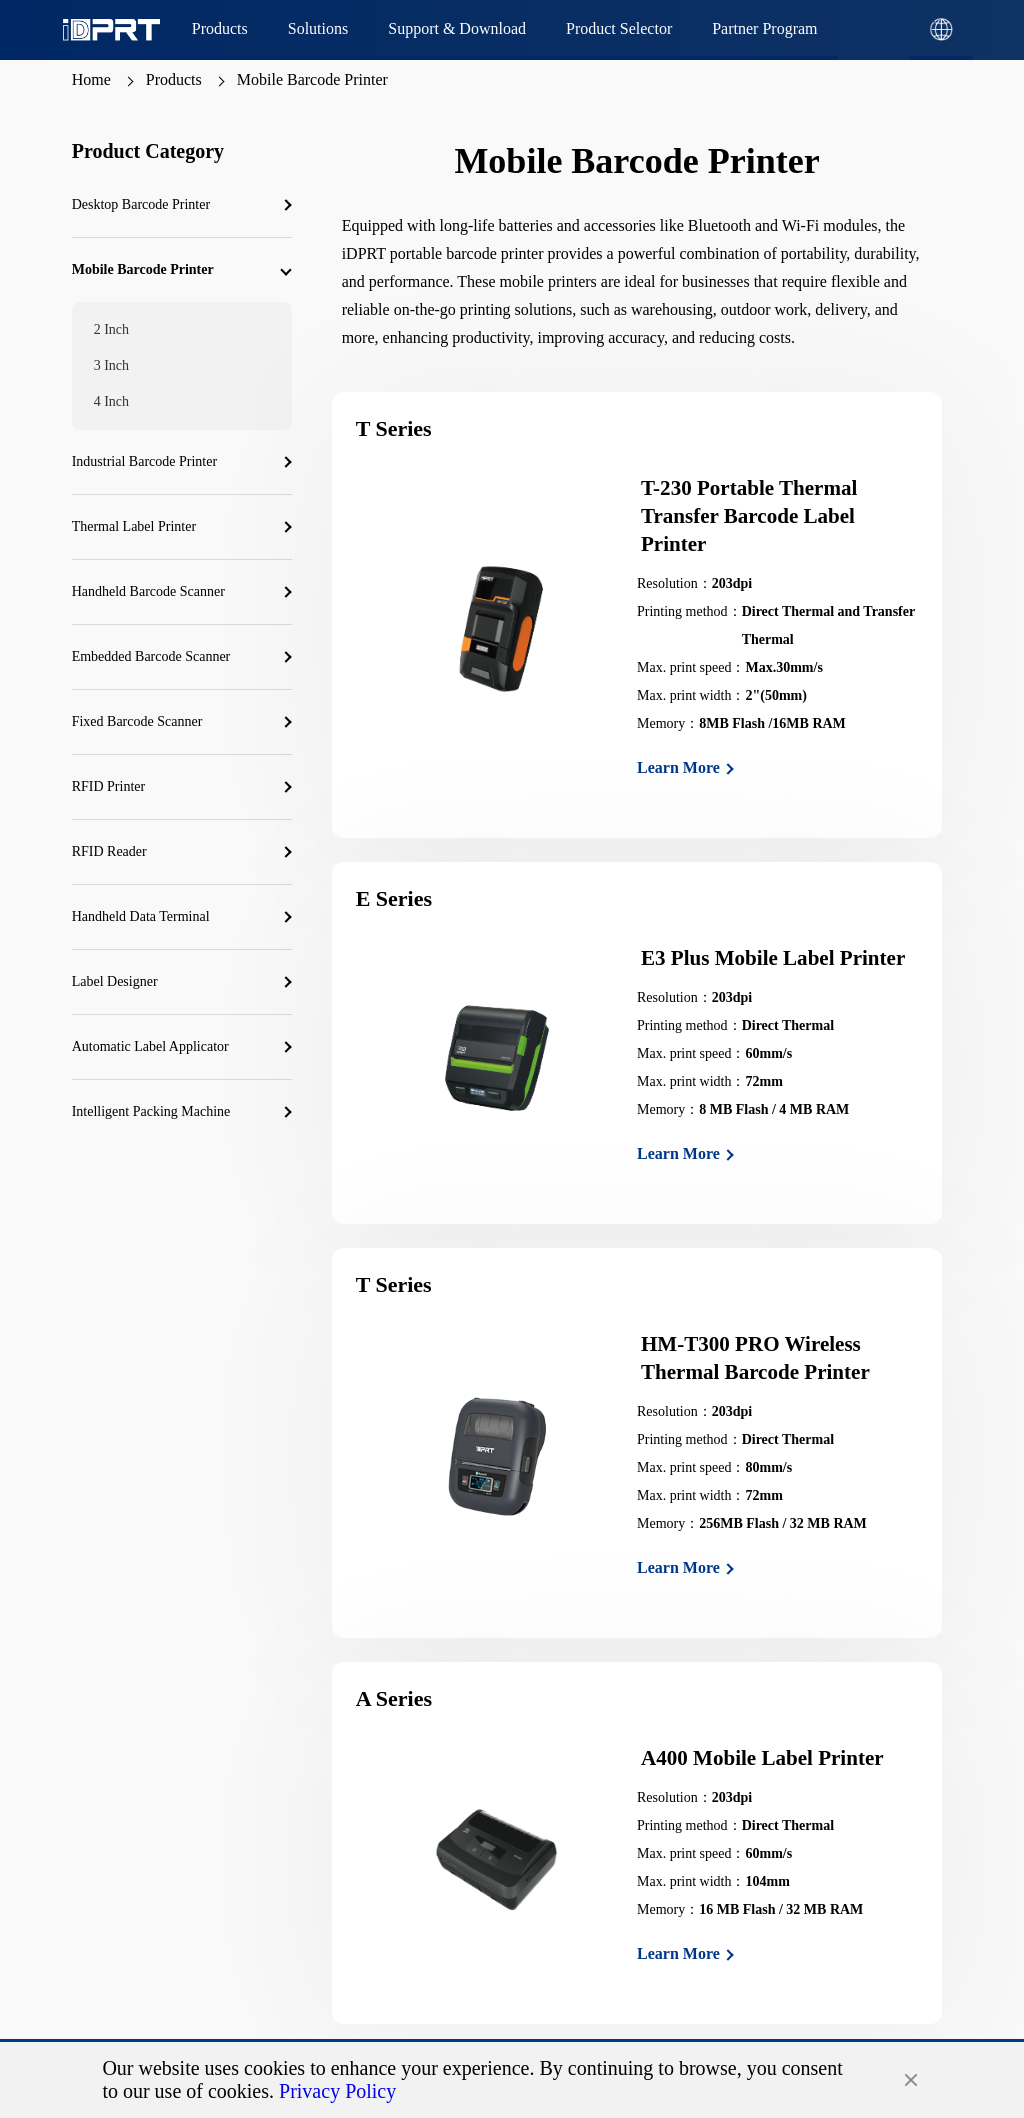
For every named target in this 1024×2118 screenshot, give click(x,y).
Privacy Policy (337, 2091)
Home (91, 79)
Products (174, 79)
